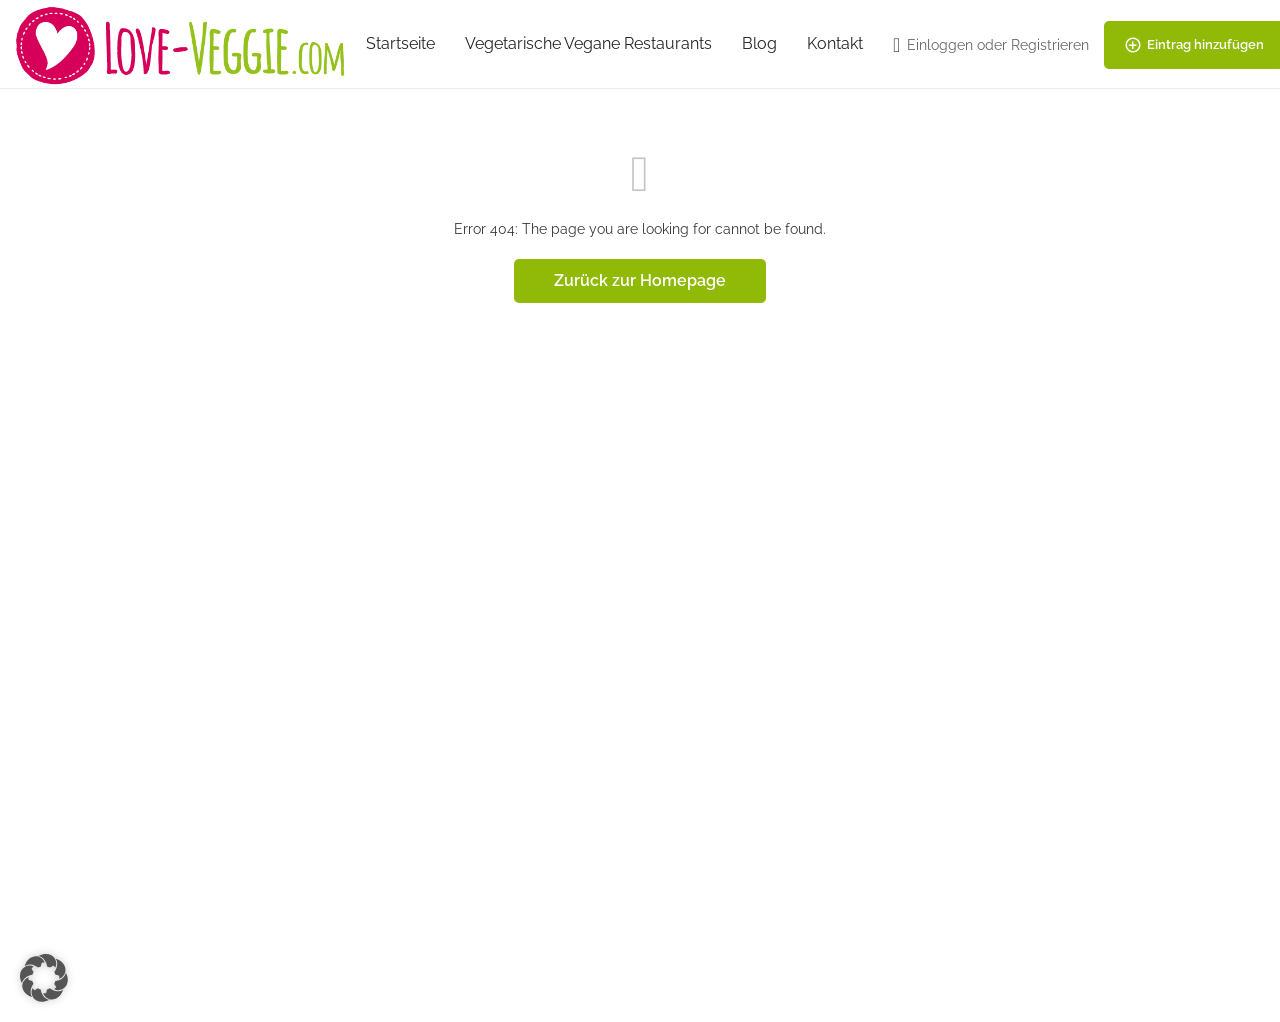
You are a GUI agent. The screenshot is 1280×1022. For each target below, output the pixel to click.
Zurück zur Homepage (640, 280)
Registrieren (1050, 45)
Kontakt (835, 43)
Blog (759, 43)
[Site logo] (183, 43)
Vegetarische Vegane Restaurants (588, 43)
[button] (44, 978)
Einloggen (940, 45)
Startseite (400, 43)
